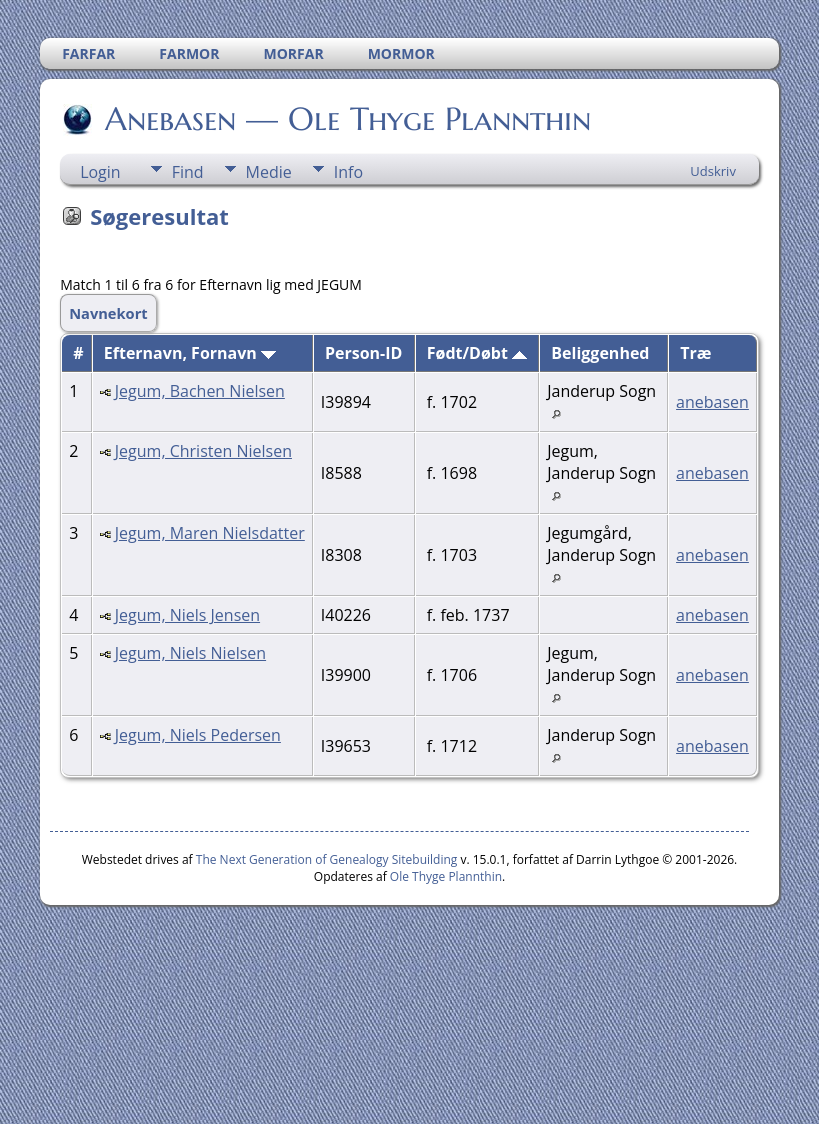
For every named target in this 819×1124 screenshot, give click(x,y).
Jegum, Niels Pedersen (198, 735)
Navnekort (108, 313)
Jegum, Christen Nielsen (203, 451)
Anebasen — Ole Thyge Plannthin (346, 119)
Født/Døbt (477, 353)
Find (188, 172)
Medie (269, 172)
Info (348, 172)
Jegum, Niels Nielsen (190, 653)
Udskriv (713, 171)
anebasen (712, 402)
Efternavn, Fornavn (190, 353)
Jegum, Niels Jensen (187, 615)
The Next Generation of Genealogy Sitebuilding (327, 859)
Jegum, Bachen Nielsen (200, 391)
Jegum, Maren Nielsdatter (210, 533)
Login (100, 172)
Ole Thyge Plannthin (446, 876)
